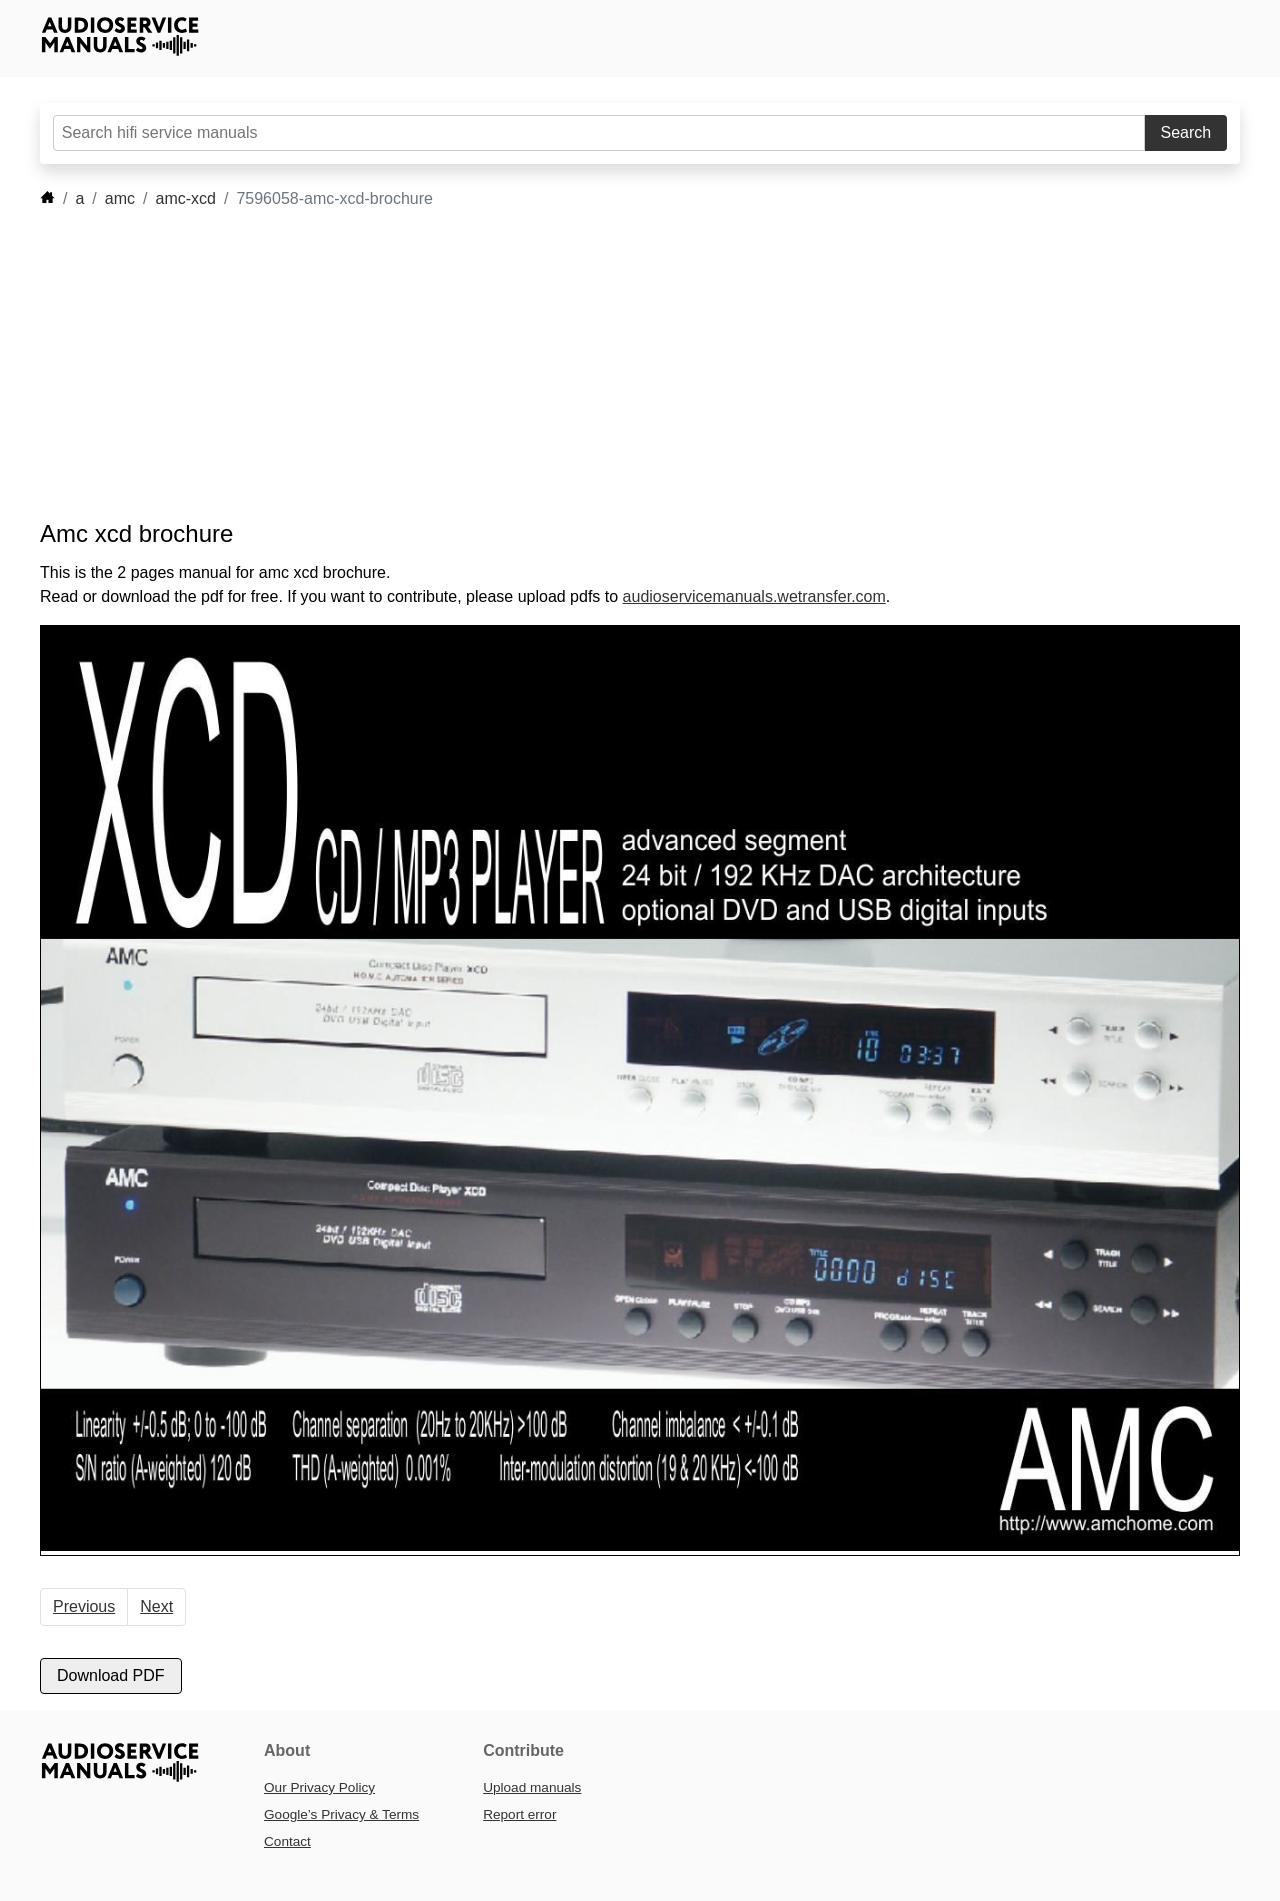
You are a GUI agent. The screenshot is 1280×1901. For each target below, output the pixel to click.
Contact (287, 1841)
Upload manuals (532, 1787)
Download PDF (111, 1675)
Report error (519, 1814)
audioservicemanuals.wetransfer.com (754, 596)
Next (156, 1606)
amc (120, 198)
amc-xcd (186, 198)
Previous (84, 1606)
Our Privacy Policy (319, 1787)
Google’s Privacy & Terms (341, 1814)
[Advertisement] (610, 365)
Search (1186, 132)
